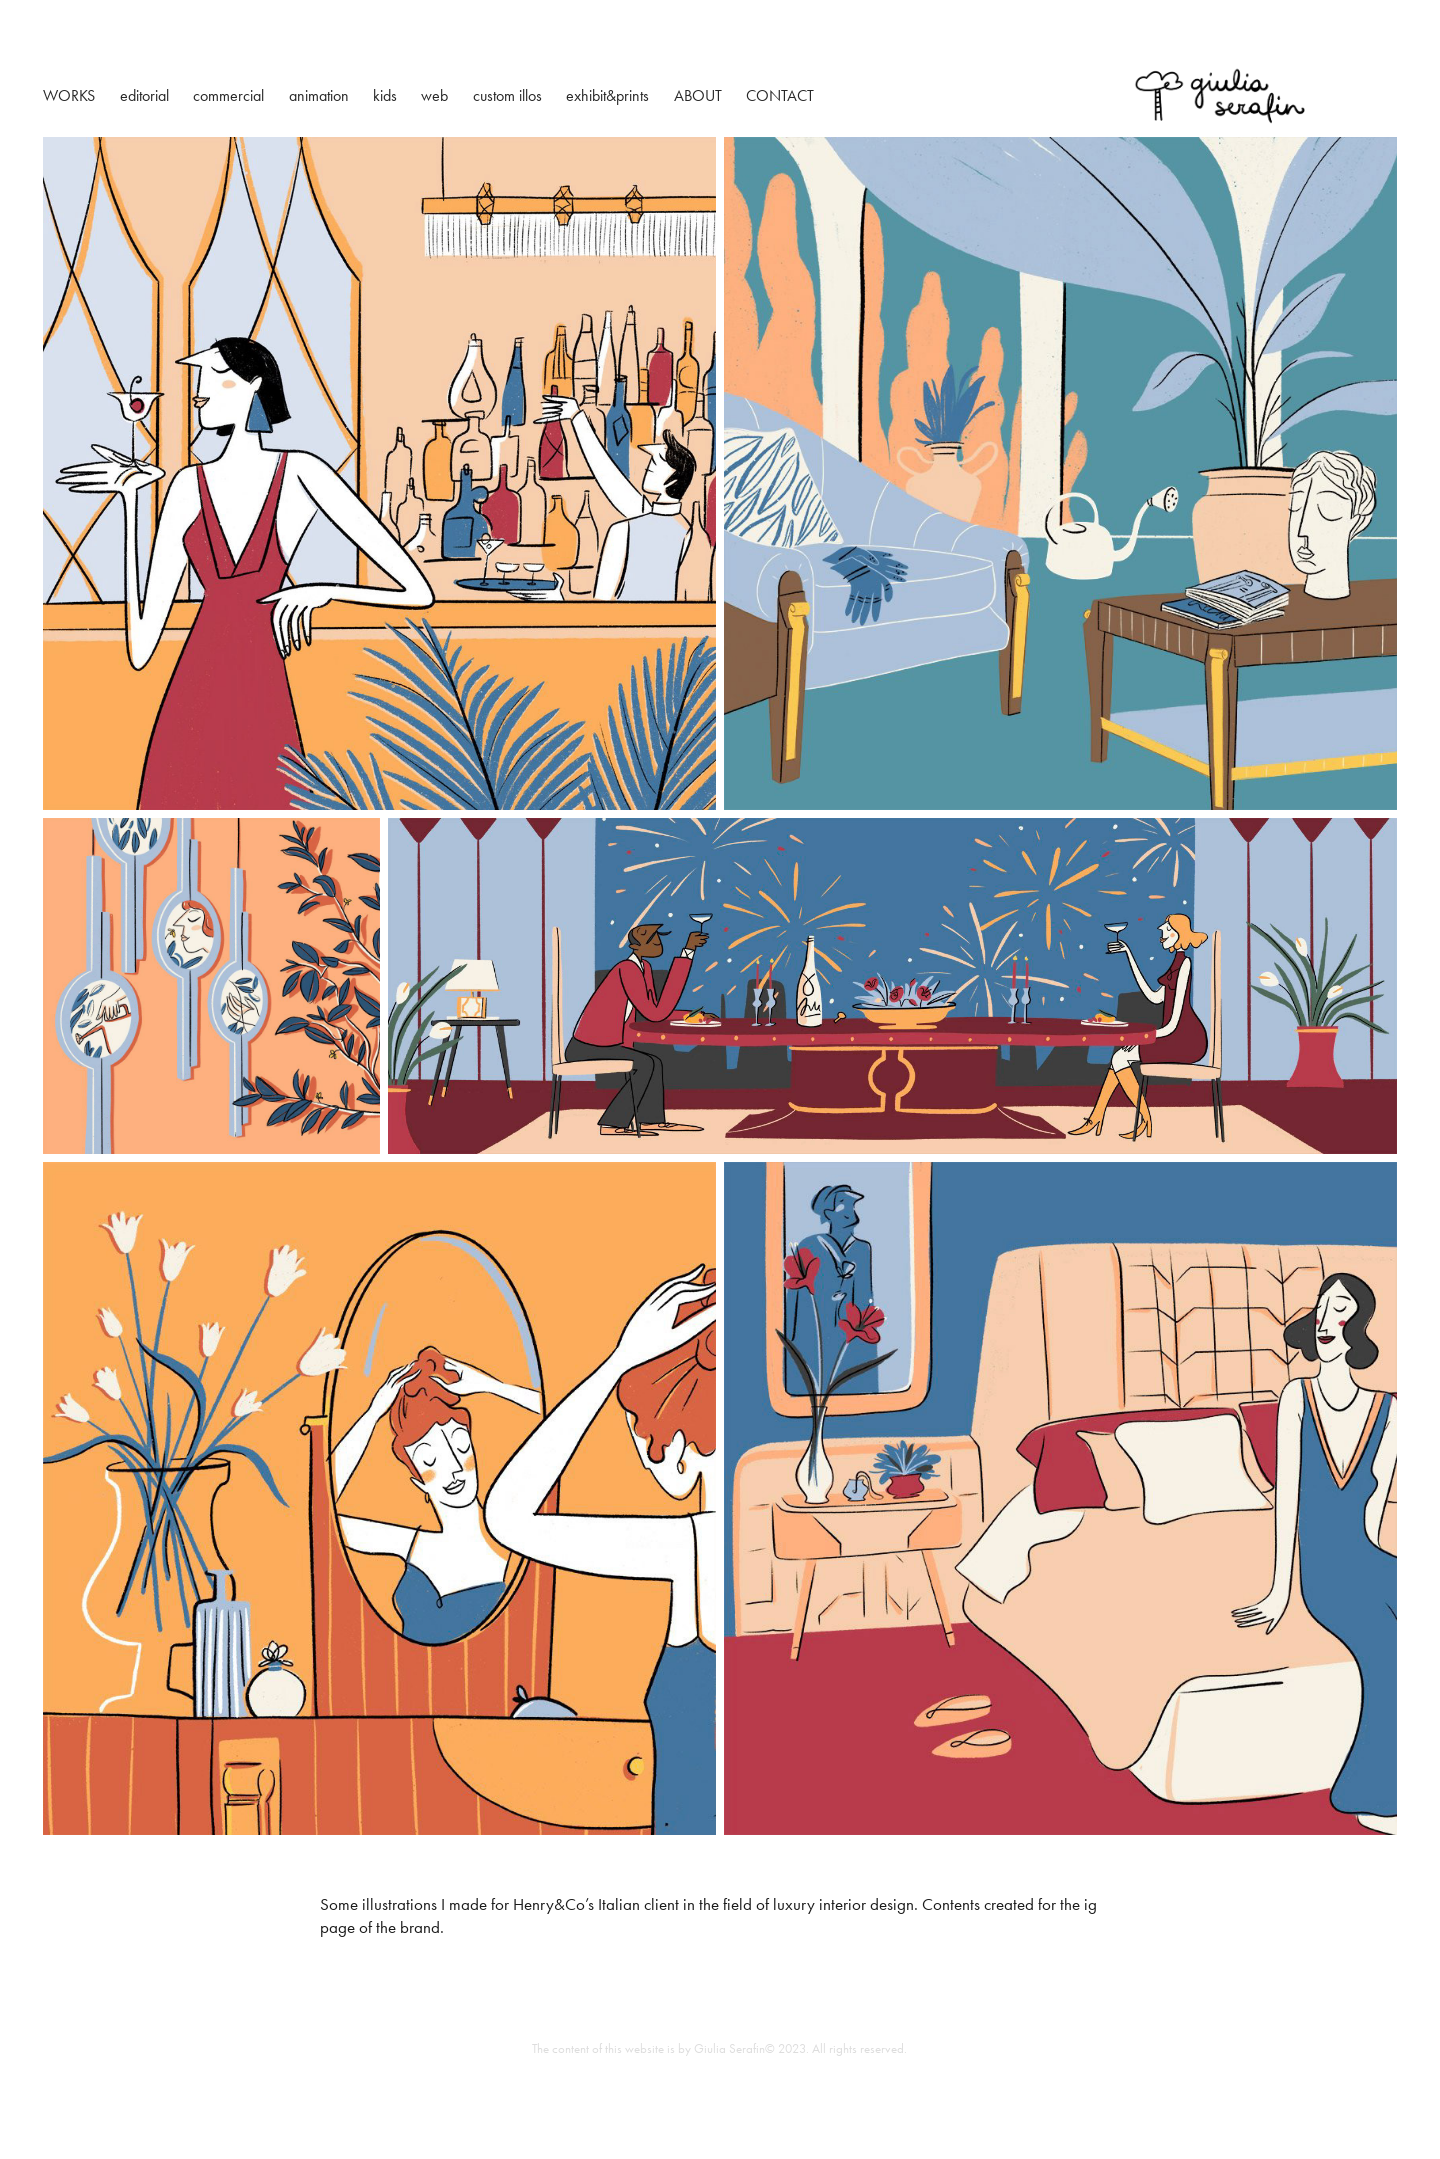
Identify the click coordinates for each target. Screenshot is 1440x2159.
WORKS (69, 95)
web (434, 95)
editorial (144, 95)
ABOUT (698, 95)
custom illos (507, 95)
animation (319, 95)
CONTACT (780, 95)
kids (385, 95)
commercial (228, 95)
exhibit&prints (607, 95)
